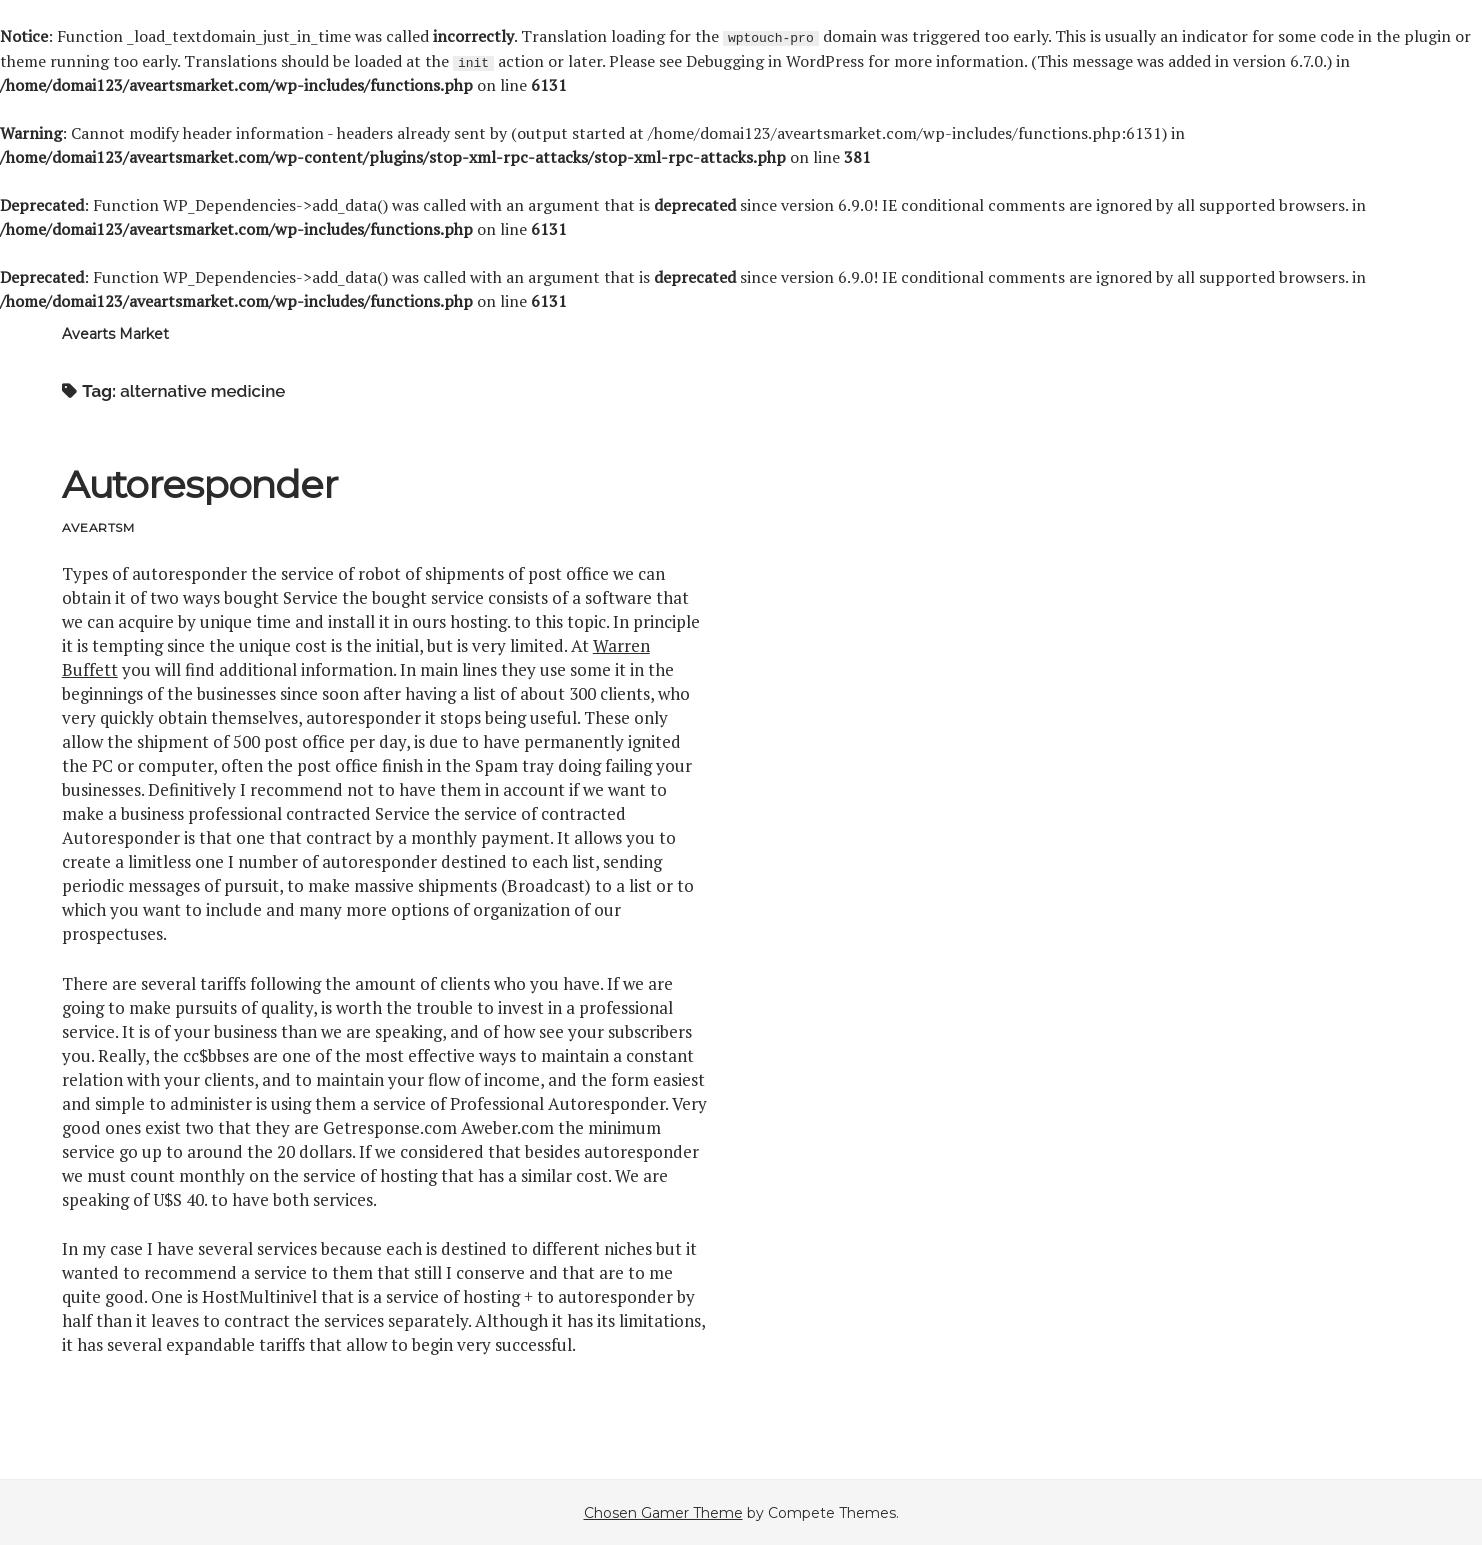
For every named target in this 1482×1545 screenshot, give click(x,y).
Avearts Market (115, 333)
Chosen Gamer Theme (663, 1512)
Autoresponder (199, 483)
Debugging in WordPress (775, 60)
